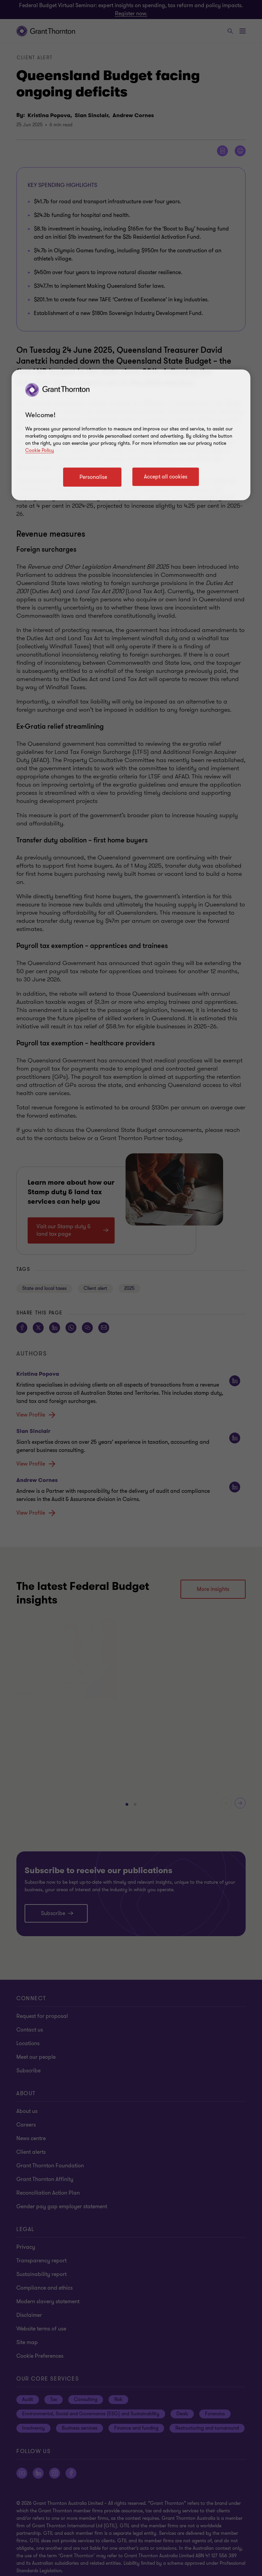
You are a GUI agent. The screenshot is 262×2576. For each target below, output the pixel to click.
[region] (131, 434)
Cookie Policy (39, 450)
